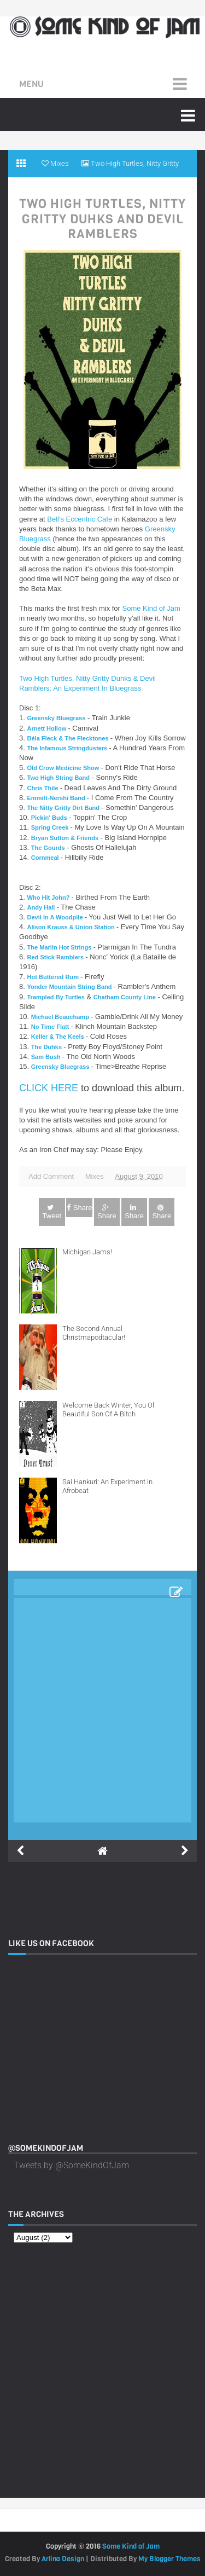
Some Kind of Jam (151, 608)
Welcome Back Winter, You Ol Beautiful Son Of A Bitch (108, 1409)
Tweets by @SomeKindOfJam (71, 2165)
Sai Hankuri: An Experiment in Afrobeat (107, 1486)
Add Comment (51, 1176)
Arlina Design (63, 2558)
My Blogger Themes (169, 2558)
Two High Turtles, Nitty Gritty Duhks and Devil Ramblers (102, 219)
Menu (31, 84)
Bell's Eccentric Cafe (79, 519)
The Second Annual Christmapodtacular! (93, 1332)
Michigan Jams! (87, 1252)
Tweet (52, 1212)
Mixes (94, 1176)
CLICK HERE (48, 1088)
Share (79, 1207)
